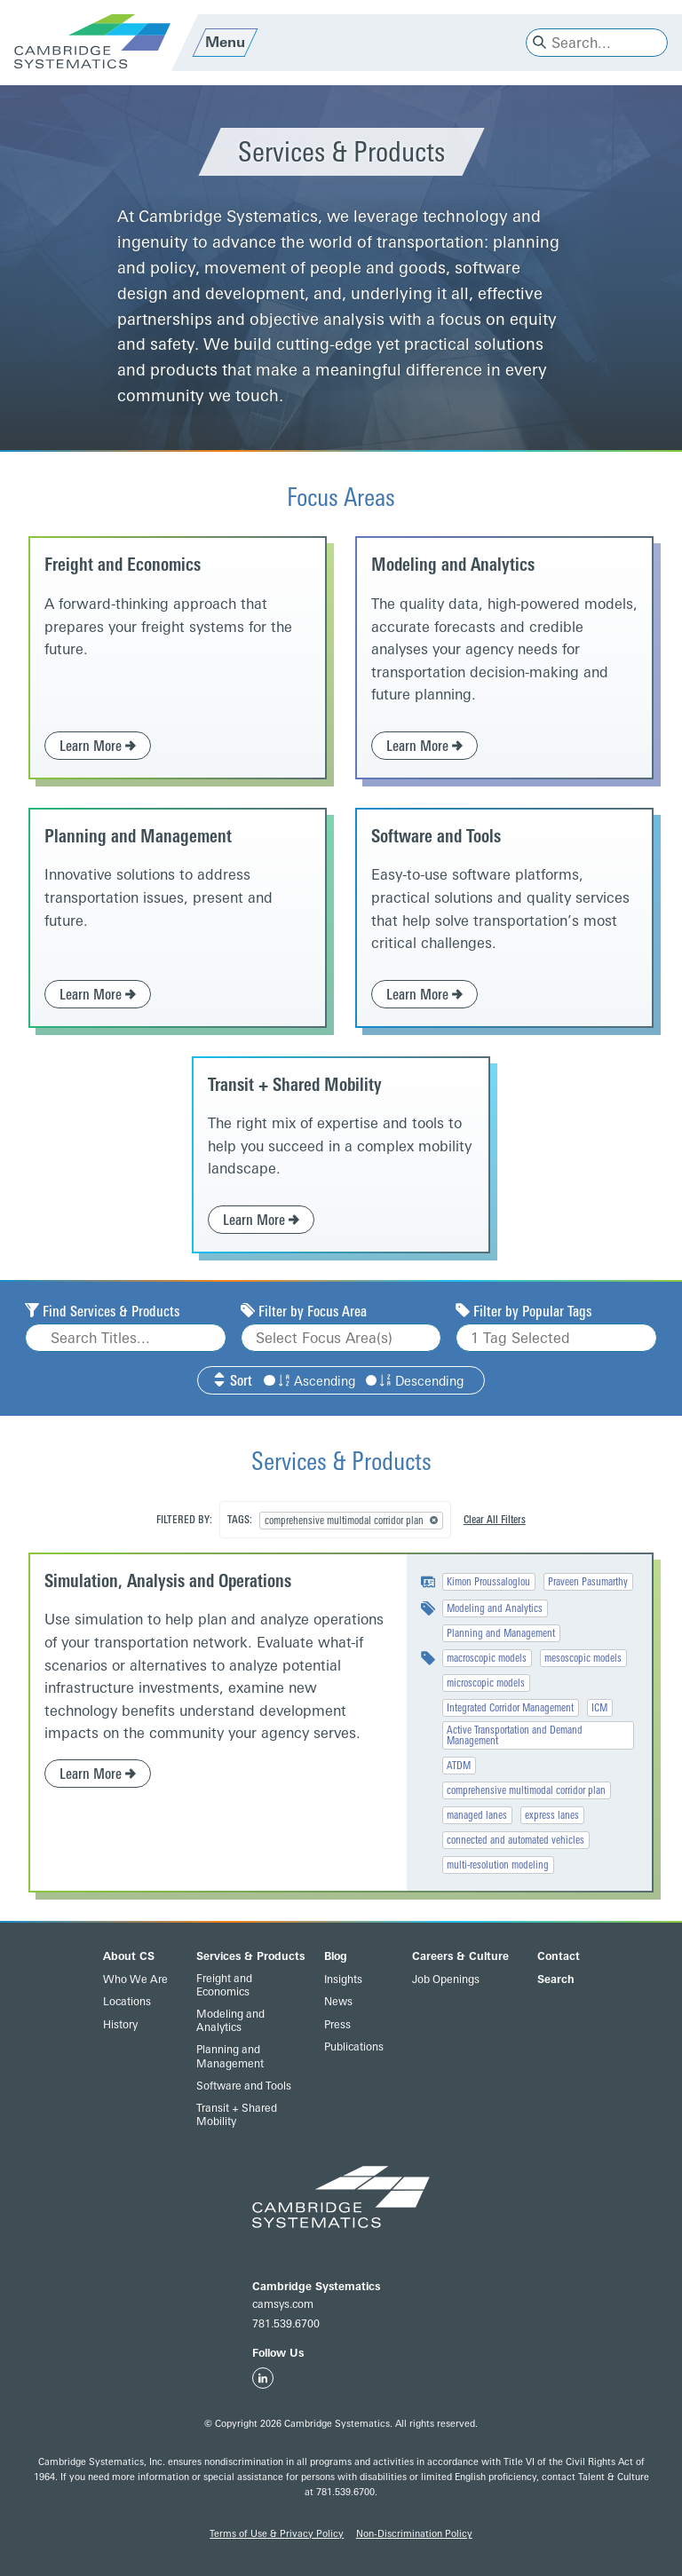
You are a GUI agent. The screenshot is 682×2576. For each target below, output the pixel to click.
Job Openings (446, 1979)
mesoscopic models (583, 1658)
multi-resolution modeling (498, 1865)
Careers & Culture (460, 1956)
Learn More (97, 746)
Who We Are (135, 1979)
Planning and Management (138, 836)
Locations (127, 2001)
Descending (415, 1381)
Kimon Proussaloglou (488, 1582)
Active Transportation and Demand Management (515, 1735)
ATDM (459, 1765)
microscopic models (486, 1683)
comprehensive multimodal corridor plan (526, 1790)
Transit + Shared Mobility (295, 1084)
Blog (335, 1956)
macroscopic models (487, 1658)
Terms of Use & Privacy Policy (277, 2534)
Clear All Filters (495, 1519)
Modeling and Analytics (453, 564)
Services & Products (250, 1956)
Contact (558, 1956)
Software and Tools (436, 836)
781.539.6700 (286, 2324)
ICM (599, 1708)
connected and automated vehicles (515, 1840)
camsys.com (282, 2304)
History (120, 2025)
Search (556, 1979)
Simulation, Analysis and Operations (167, 1581)
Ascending (309, 1381)
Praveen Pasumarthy (588, 1582)
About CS (129, 1956)
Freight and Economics (122, 564)
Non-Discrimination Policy (414, 2534)
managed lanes (477, 1815)
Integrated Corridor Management (510, 1708)
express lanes (552, 1815)
